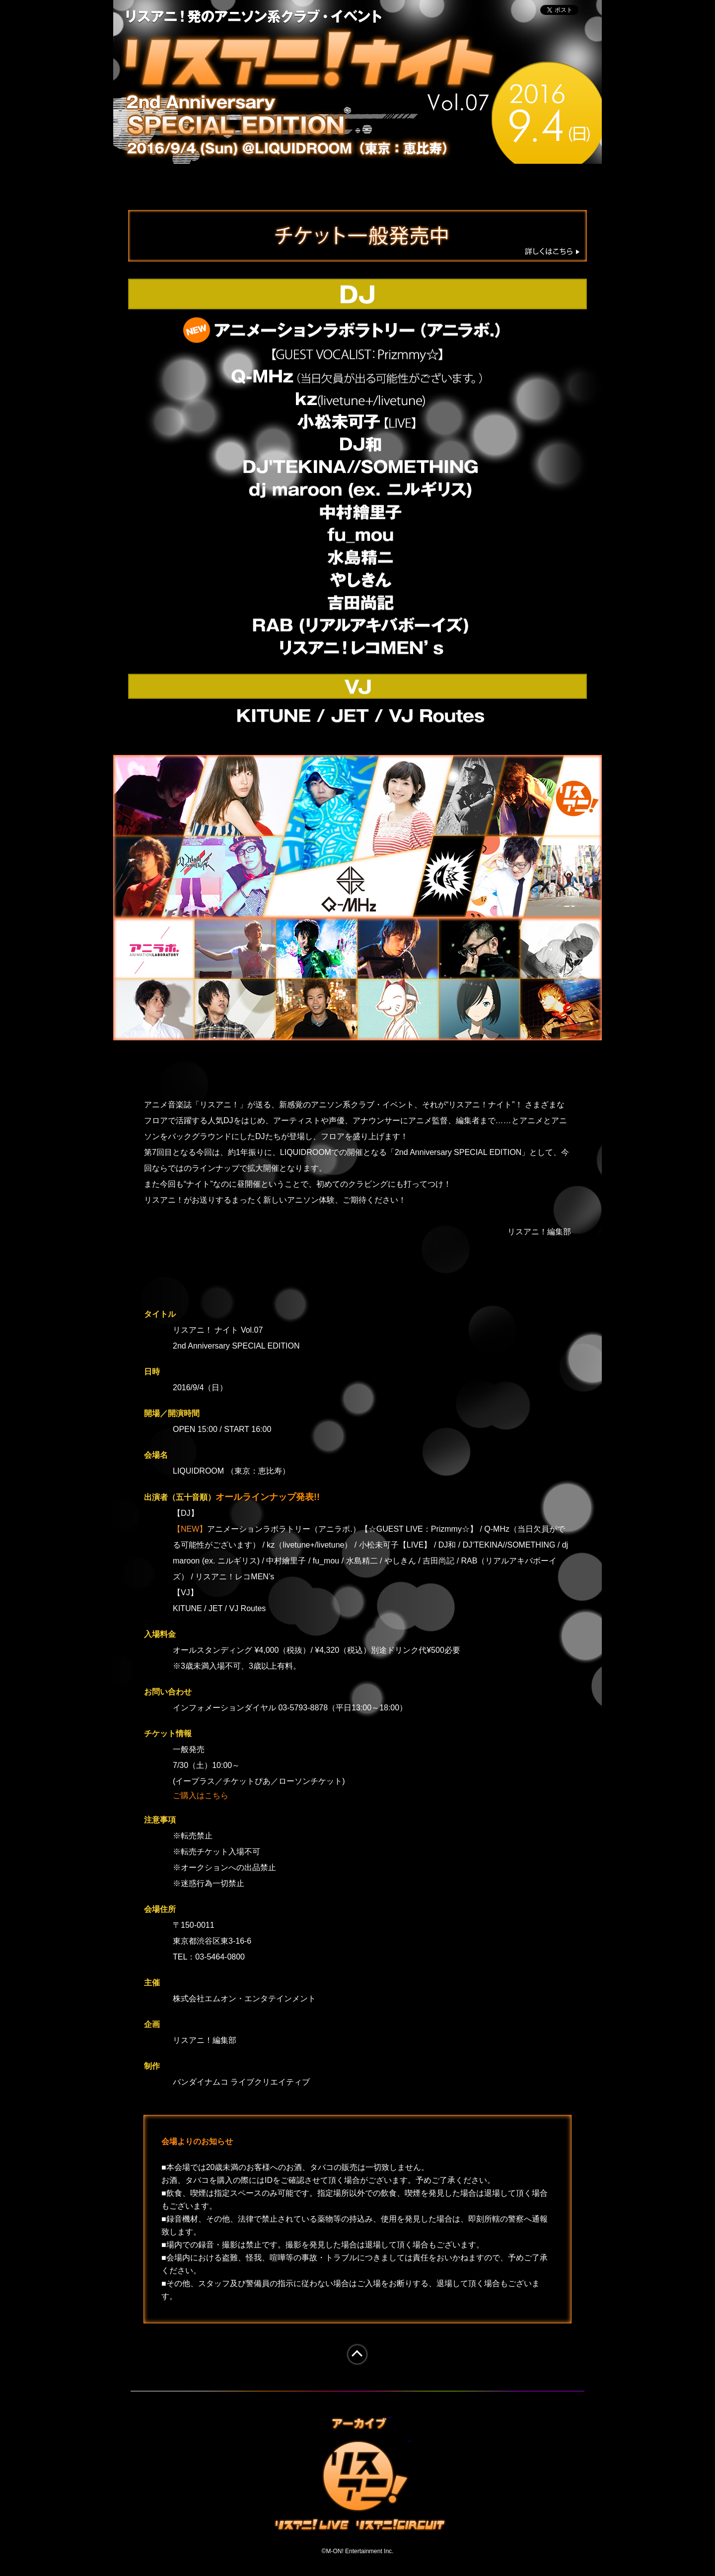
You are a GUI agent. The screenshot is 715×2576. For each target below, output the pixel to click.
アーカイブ (358, 2428)
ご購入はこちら (200, 1795)
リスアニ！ (365, 2476)
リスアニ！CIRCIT (400, 2524)
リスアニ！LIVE (312, 2524)
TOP (170, 181)
